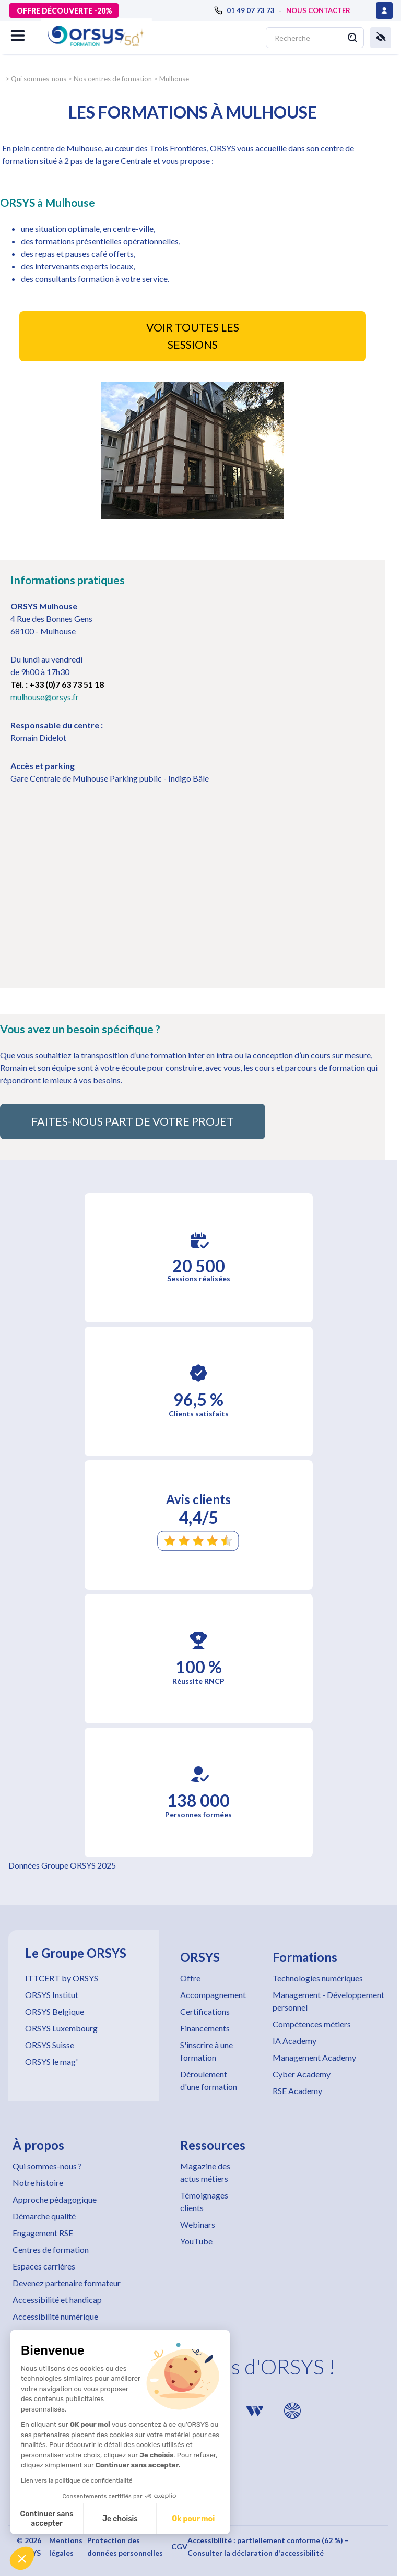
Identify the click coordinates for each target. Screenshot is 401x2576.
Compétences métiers (312, 2024)
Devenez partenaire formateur (67, 2283)
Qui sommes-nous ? (47, 2166)
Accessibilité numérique (55, 2316)
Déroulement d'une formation (208, 2080)
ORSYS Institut (51, 1995)
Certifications (205, 2011)
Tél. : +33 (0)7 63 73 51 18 (57, 684)
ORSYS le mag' (51, 2061)
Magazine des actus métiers (205, 2172)
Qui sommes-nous (38, 79)
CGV (179, 2546)
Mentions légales (65, 2546)
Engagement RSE (43, 2233)
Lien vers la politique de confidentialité (77, 2480)
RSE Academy (297, 2091)
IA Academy (294, 2041)
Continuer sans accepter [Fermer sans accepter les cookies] (47, 2519)
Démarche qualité (44, 2216)
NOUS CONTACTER (318, 10)
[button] (21, 2558)
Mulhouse (174, 79)
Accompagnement (213, 1995)
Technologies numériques (318, 1978)
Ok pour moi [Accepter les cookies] (193, 2518)
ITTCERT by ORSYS (61, 1978)
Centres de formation (51, 2249)
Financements (205, 2028)
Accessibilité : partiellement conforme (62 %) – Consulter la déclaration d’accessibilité (268, 2546)
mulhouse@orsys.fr (44, 697)
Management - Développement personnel (328, 2001)
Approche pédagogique (55, 2199)
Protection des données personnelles (125, 2546)
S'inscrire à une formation (206, 2051)
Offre (190, 1978)
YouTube (196, 2241)
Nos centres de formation (113, 79)
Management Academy (314, 2057)
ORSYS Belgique (54, 2011)
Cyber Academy (302, 2074)
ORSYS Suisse (49, 2045)
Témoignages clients (204, 2201)
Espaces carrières (44, 2266)
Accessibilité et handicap (57, 2300)
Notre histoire (38, 2183)
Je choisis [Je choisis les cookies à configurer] (120, 2518)
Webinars (197, 2224)
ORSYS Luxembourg (61, 2028)
